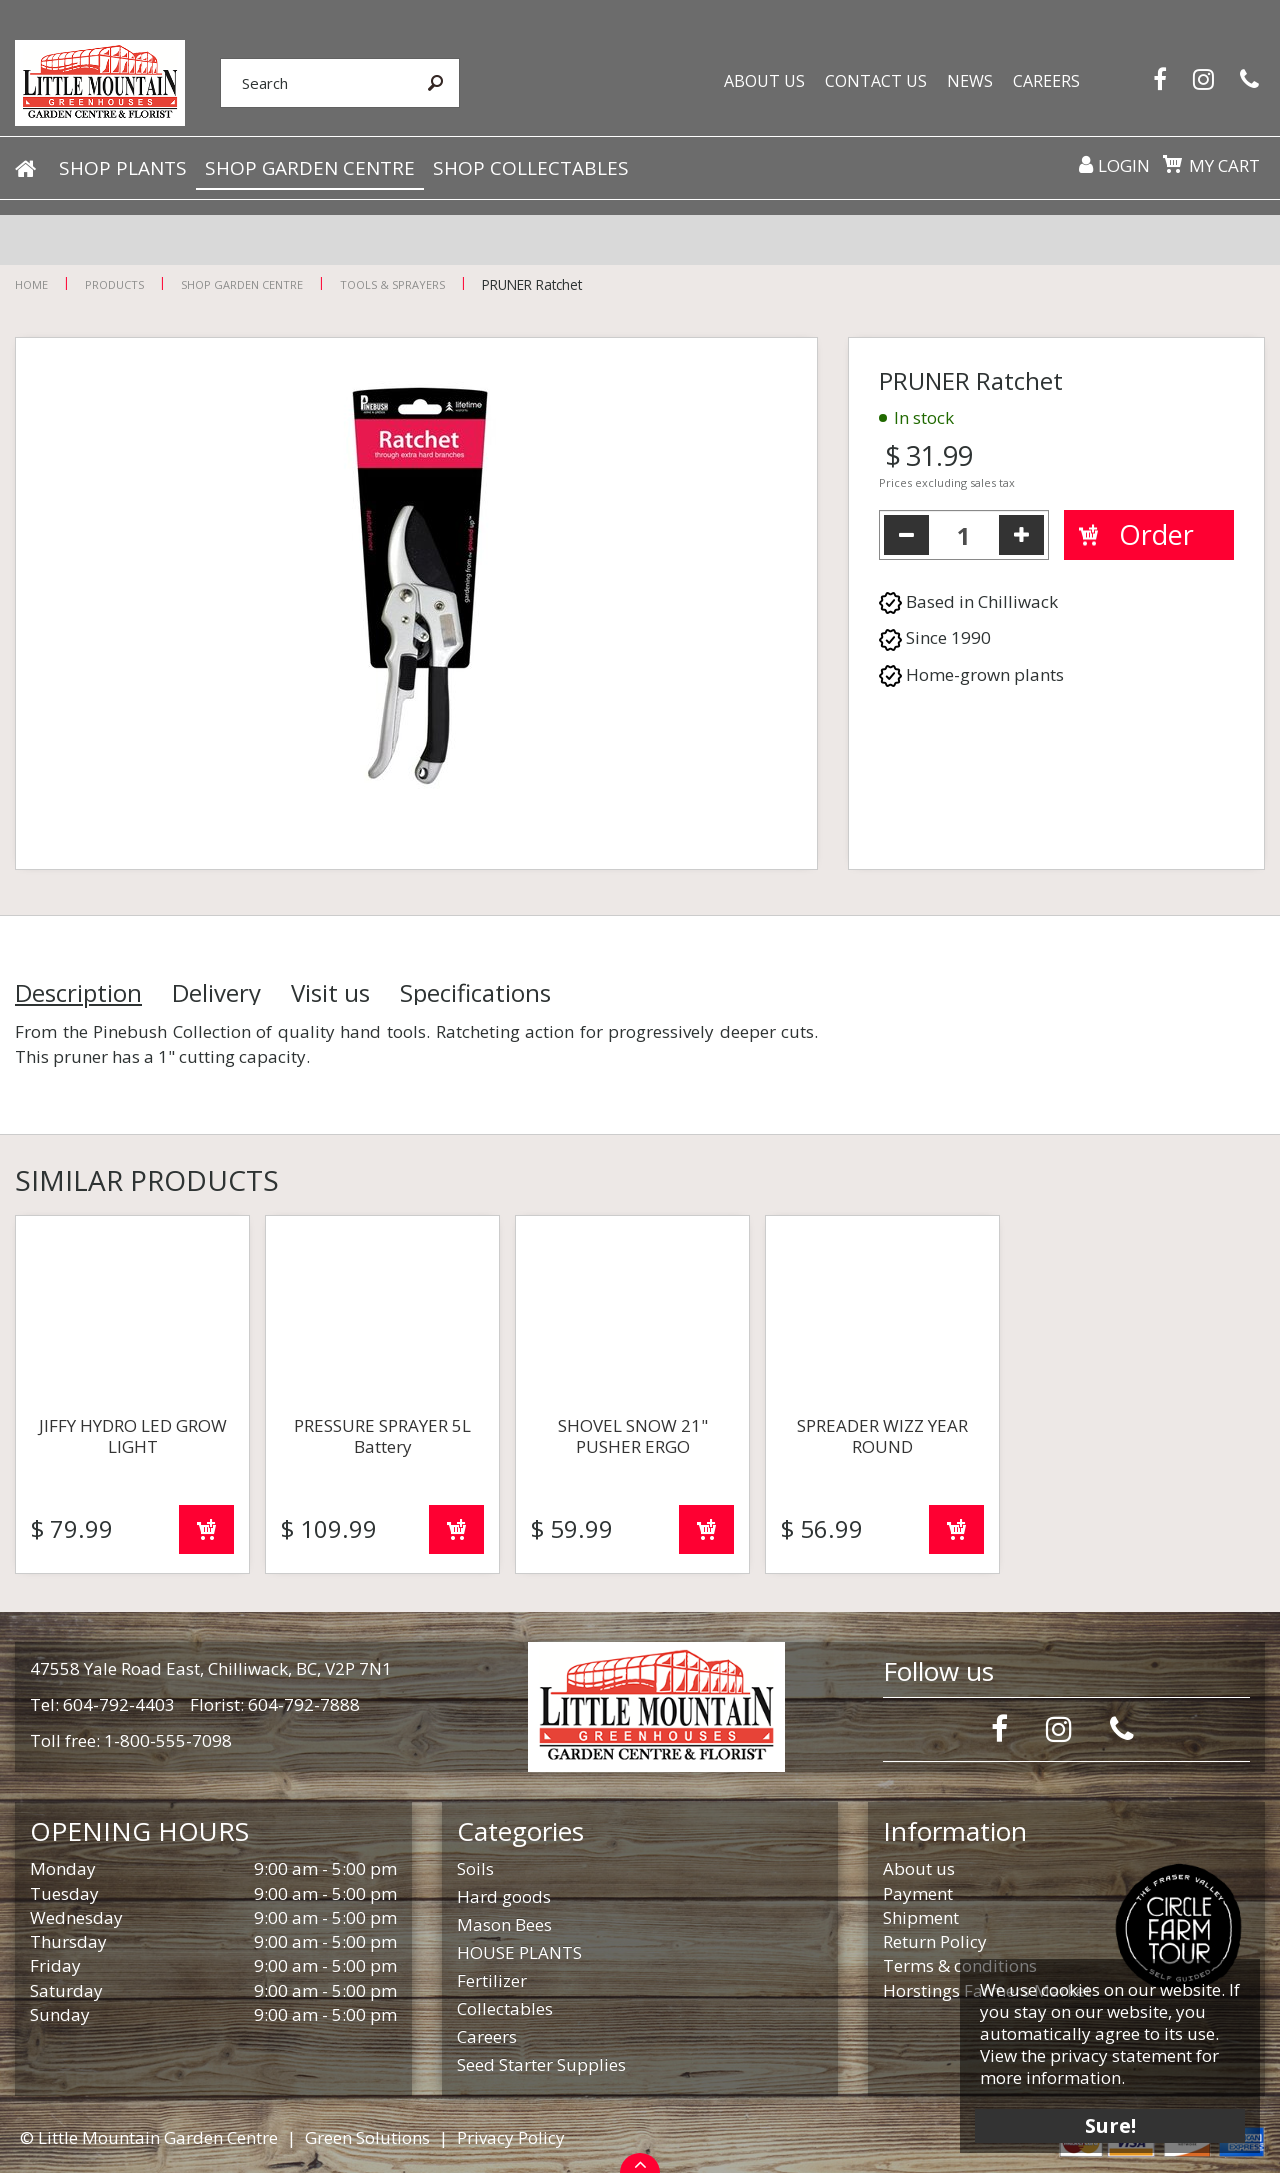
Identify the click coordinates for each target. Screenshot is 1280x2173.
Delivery (216, 993)
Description (78, 993)
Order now (206, 1529)
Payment (918, 1893)
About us (919, 1868)
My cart (1224, 165)
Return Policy (935, 1941)
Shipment (921, 1917)
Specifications (475, 993)
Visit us (330, 993)
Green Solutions (367, 2137)
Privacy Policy (511, 2137)
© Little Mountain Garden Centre (149, 2137)
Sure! (1110, 2125)
